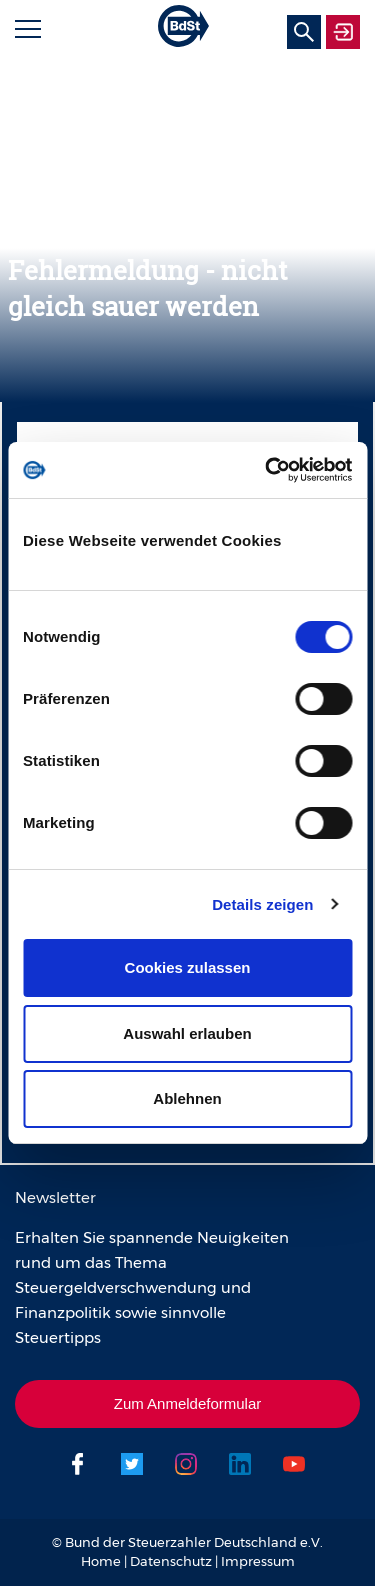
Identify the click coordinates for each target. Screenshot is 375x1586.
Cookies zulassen (188, 967)
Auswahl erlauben (187, 1033)
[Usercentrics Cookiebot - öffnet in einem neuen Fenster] (267, 470)
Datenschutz (171, 1561)
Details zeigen (262, 904)
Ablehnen (187, 1098)
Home (101, 1561)
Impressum (258, 1561)
